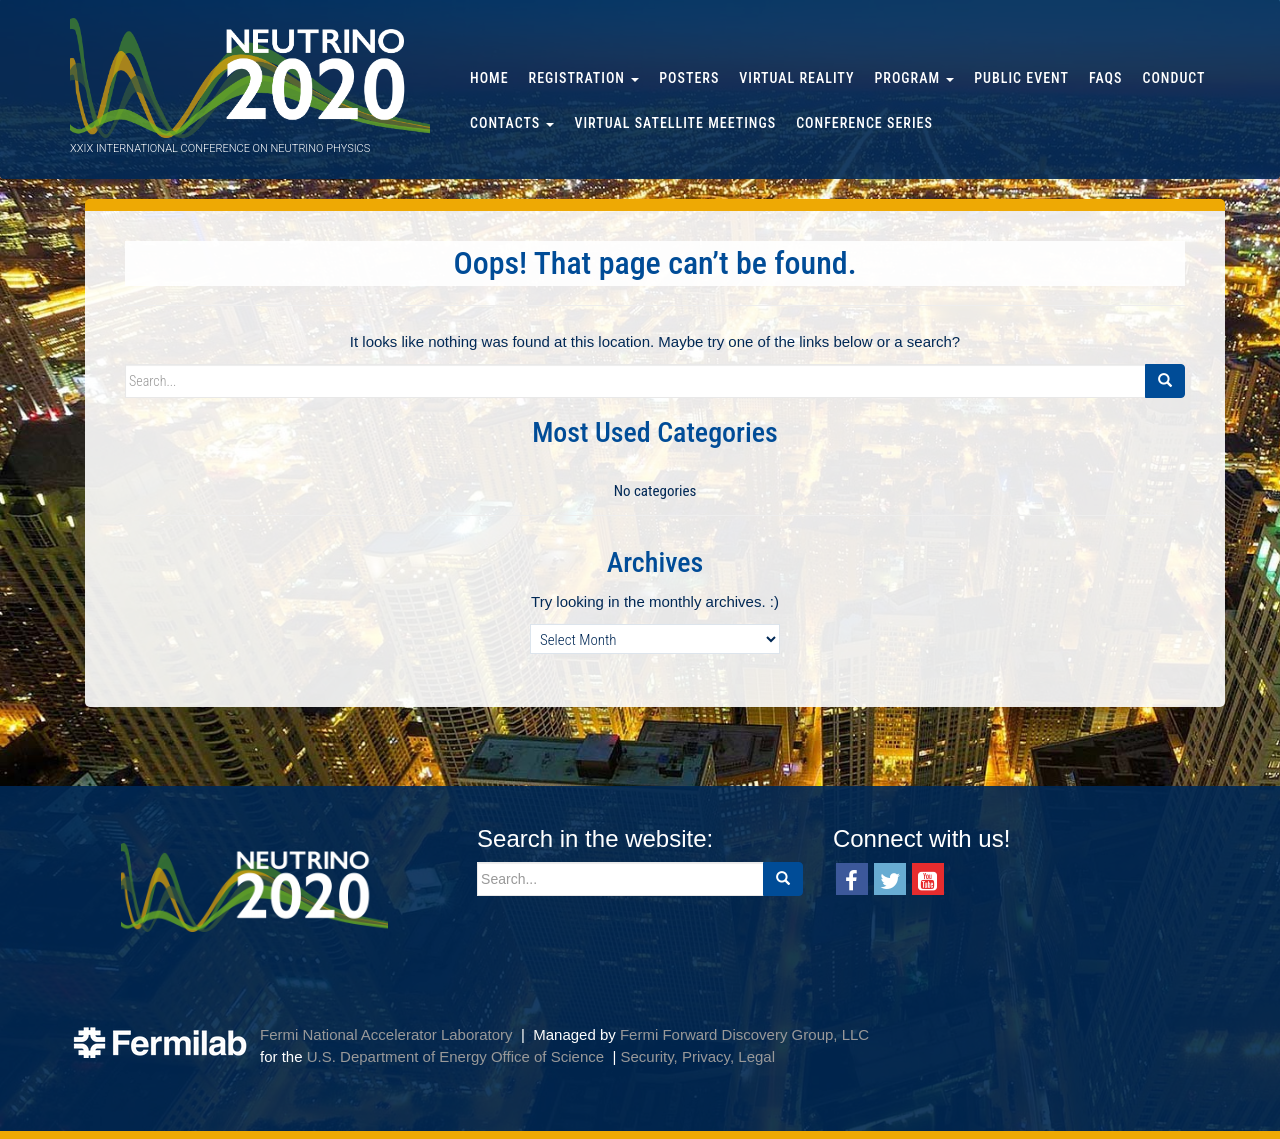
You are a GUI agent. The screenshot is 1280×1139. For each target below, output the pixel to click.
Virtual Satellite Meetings (675, 123)
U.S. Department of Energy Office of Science (455, 1056)
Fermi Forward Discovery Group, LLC (744, 1034)
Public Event (1021, 78)
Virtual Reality (796, 78)
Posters (689, 78)
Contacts (512, 123)
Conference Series (864, 123)
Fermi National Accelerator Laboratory (386, 1034)
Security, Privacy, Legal (697, 1056)
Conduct (1173, 78)
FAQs (1105, 78)
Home (489, 78)
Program (914, 78)
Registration (584, 78)
